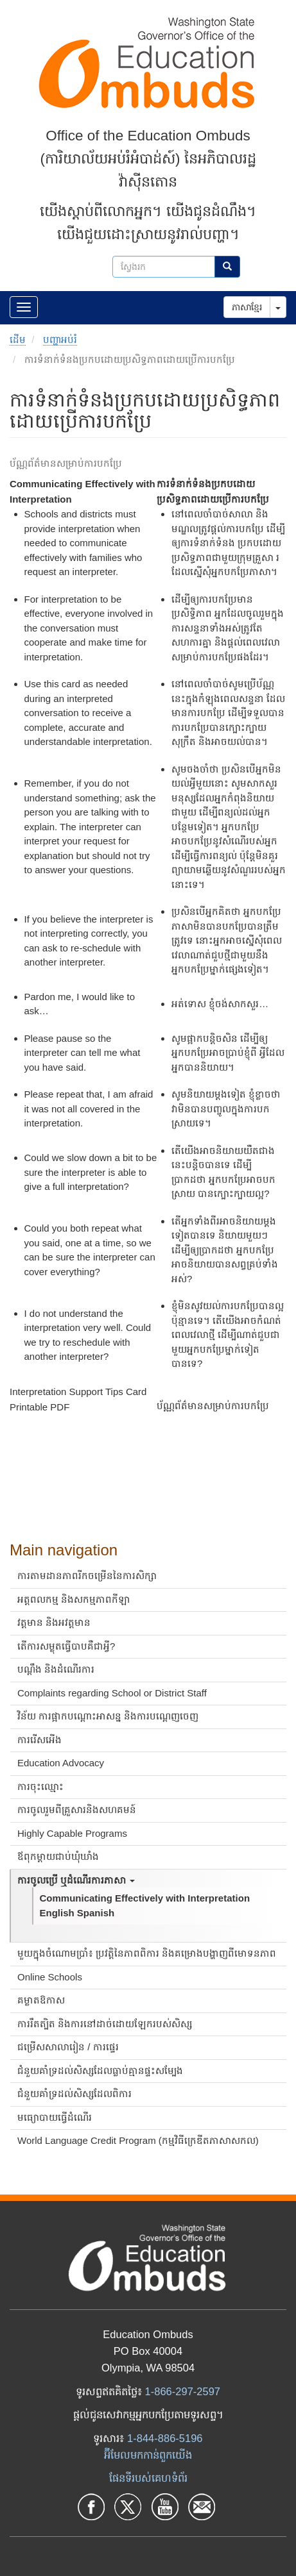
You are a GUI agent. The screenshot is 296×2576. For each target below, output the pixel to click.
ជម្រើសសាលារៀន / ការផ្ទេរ (68, 2046)
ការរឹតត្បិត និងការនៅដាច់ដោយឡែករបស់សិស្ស (104, 2023)
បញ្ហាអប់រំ (60, 339)
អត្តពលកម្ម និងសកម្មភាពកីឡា (73, 1599)
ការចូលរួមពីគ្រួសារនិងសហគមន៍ (76, 1809)
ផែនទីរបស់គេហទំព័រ (148, 2478)
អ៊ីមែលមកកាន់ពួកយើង (148, 2455)
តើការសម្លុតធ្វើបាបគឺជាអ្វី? (66, 1646)
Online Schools (49, 1976)
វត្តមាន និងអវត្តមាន (54, 1622)
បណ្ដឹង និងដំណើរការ (55, 1669)
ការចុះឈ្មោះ (40, 1786)
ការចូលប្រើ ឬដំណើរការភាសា (76, 1880)
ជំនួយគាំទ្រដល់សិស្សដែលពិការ (74, 2093)
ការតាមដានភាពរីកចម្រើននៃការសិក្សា (87, 1575)
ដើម (18, 339)
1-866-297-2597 (182, 2391)
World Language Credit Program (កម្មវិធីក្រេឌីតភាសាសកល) (138, 2140)
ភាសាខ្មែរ (247, 307)
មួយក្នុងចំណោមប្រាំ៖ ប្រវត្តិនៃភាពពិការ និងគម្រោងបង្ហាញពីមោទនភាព (146, 1953)
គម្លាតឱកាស (41, 2000)
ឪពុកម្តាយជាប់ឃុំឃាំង (58, 1856)
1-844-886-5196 (164, 2438)
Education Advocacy (60, 1762)
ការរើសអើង (39, 1739)
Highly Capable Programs (72, 1833)
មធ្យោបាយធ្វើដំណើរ (54, 2117)
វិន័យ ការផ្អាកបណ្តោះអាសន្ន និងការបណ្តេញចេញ (107, 1715)
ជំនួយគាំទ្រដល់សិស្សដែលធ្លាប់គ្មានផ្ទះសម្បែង (100, 2070)
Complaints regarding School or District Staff (112, 1692)
